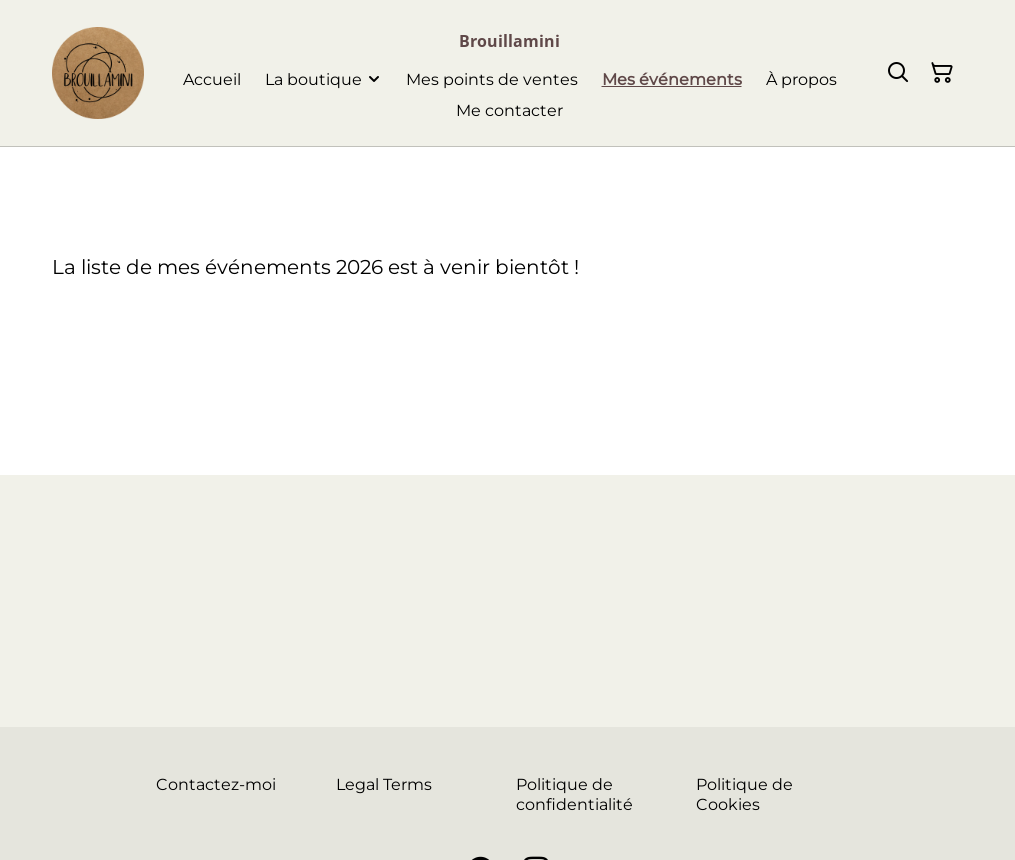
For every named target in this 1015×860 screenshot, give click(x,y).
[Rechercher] (898, 73)
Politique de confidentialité (574, 794)
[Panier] (942, 73)
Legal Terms (384, 784)
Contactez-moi (216, 784)
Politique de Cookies (744, 794)
